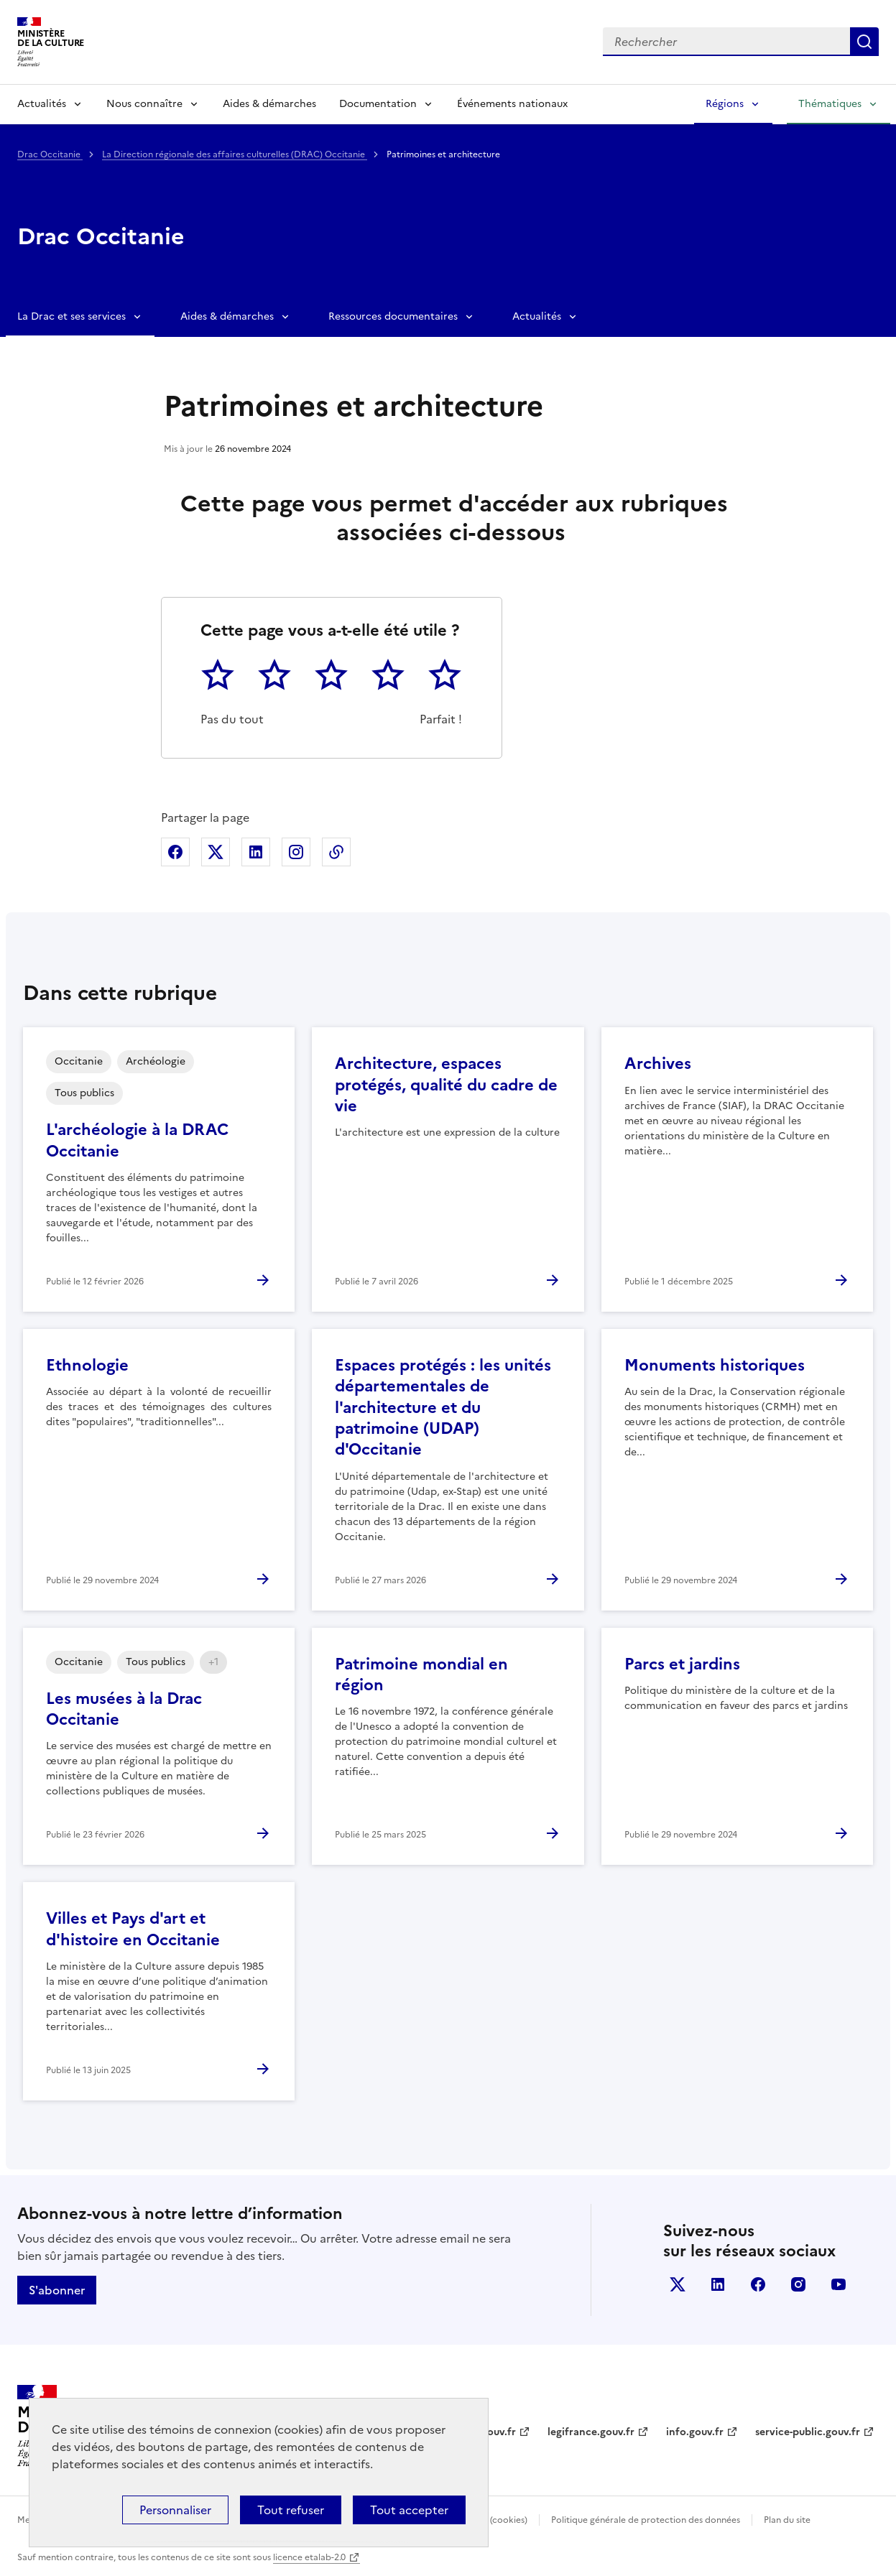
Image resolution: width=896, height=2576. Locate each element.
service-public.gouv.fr (807, 2432)
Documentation (378, 103)
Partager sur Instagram (296, 852)
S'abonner (57, 2290)
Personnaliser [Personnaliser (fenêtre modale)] (175, 2510)
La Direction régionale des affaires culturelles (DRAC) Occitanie (234, 154)
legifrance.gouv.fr (591, 2432)
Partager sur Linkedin (255, 852)
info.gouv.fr (695, 2432)
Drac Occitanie (50, 154)
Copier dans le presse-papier (336, 852)
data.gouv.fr (486, 2432)
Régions (725, 103)
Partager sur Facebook (175, 852)
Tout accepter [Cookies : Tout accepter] (409, 2510)
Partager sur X (215, 852)
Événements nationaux (512, 103)
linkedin (717, 2284)
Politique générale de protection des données (645, 2520)
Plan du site (787, 2520)
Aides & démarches (269, 103)
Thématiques (830, 103)
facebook (758, 2284)
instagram (798, 2284)
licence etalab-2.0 (309, 2557)
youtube (838, 2284)
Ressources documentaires (393, 316)
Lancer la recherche (864, 41)
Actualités (41, 103)
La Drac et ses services (71, 316)
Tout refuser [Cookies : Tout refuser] (290, 2510)
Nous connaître (144, 103)
